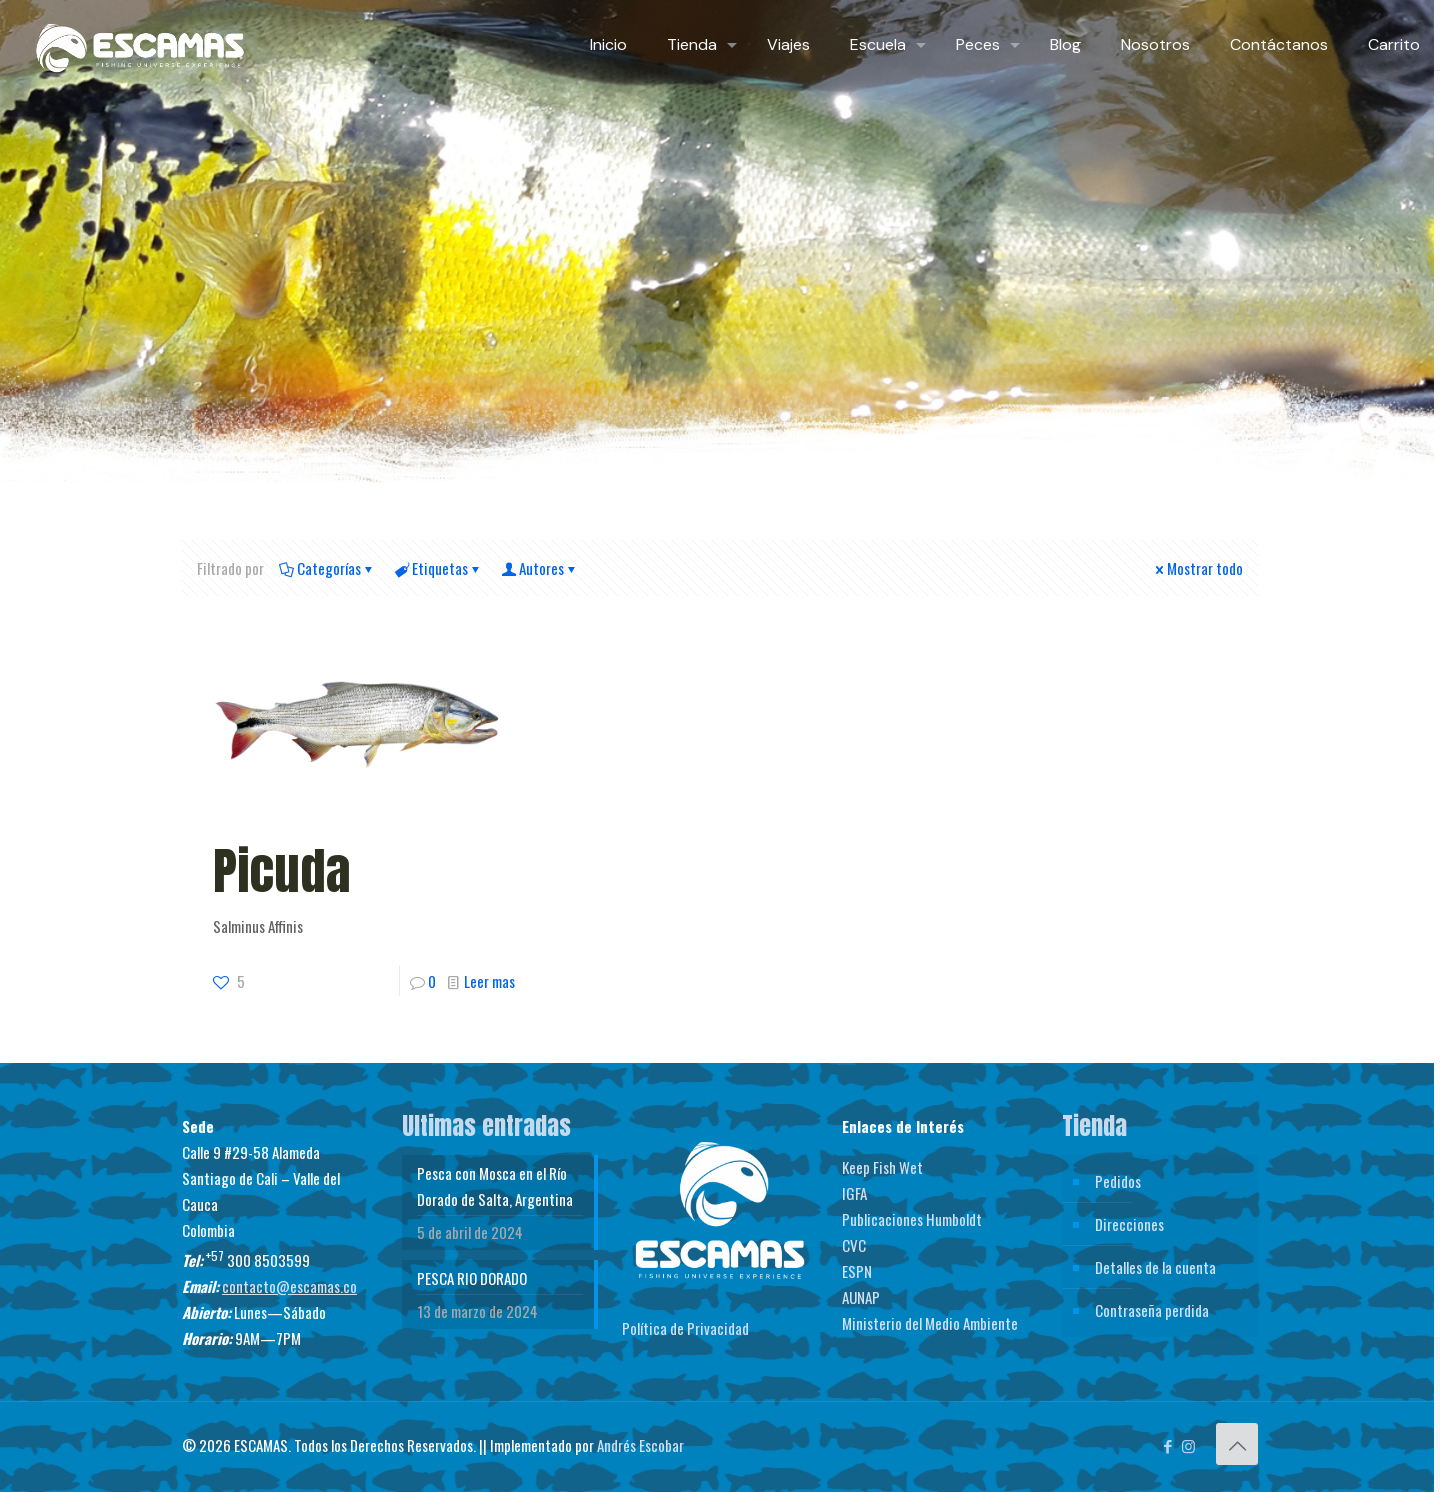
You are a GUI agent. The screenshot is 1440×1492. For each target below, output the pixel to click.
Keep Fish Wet (882, 1167)
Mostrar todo (1197, 568)
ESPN (857, 1271)
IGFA (854, 1193)
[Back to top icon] (1237, 1444)
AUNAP (861, 1297)
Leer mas (489, 981)
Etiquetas (438, 568)
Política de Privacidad (685, 1328)
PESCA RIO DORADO (472, 1278)
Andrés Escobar (640, 1445)
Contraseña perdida (1152, 1310)
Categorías (327, 568)
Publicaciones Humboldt (912, 1219)
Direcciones (1129, 1224)
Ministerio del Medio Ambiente (930, 1323)
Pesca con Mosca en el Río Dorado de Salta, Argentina (495, 1186)
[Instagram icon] (1188, 1445)
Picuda (282, 870)
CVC (854, 1245)
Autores (540, 568)
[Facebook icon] (1167, 1445)
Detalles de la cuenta (1155, 1267)
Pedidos (1118, 1181)
